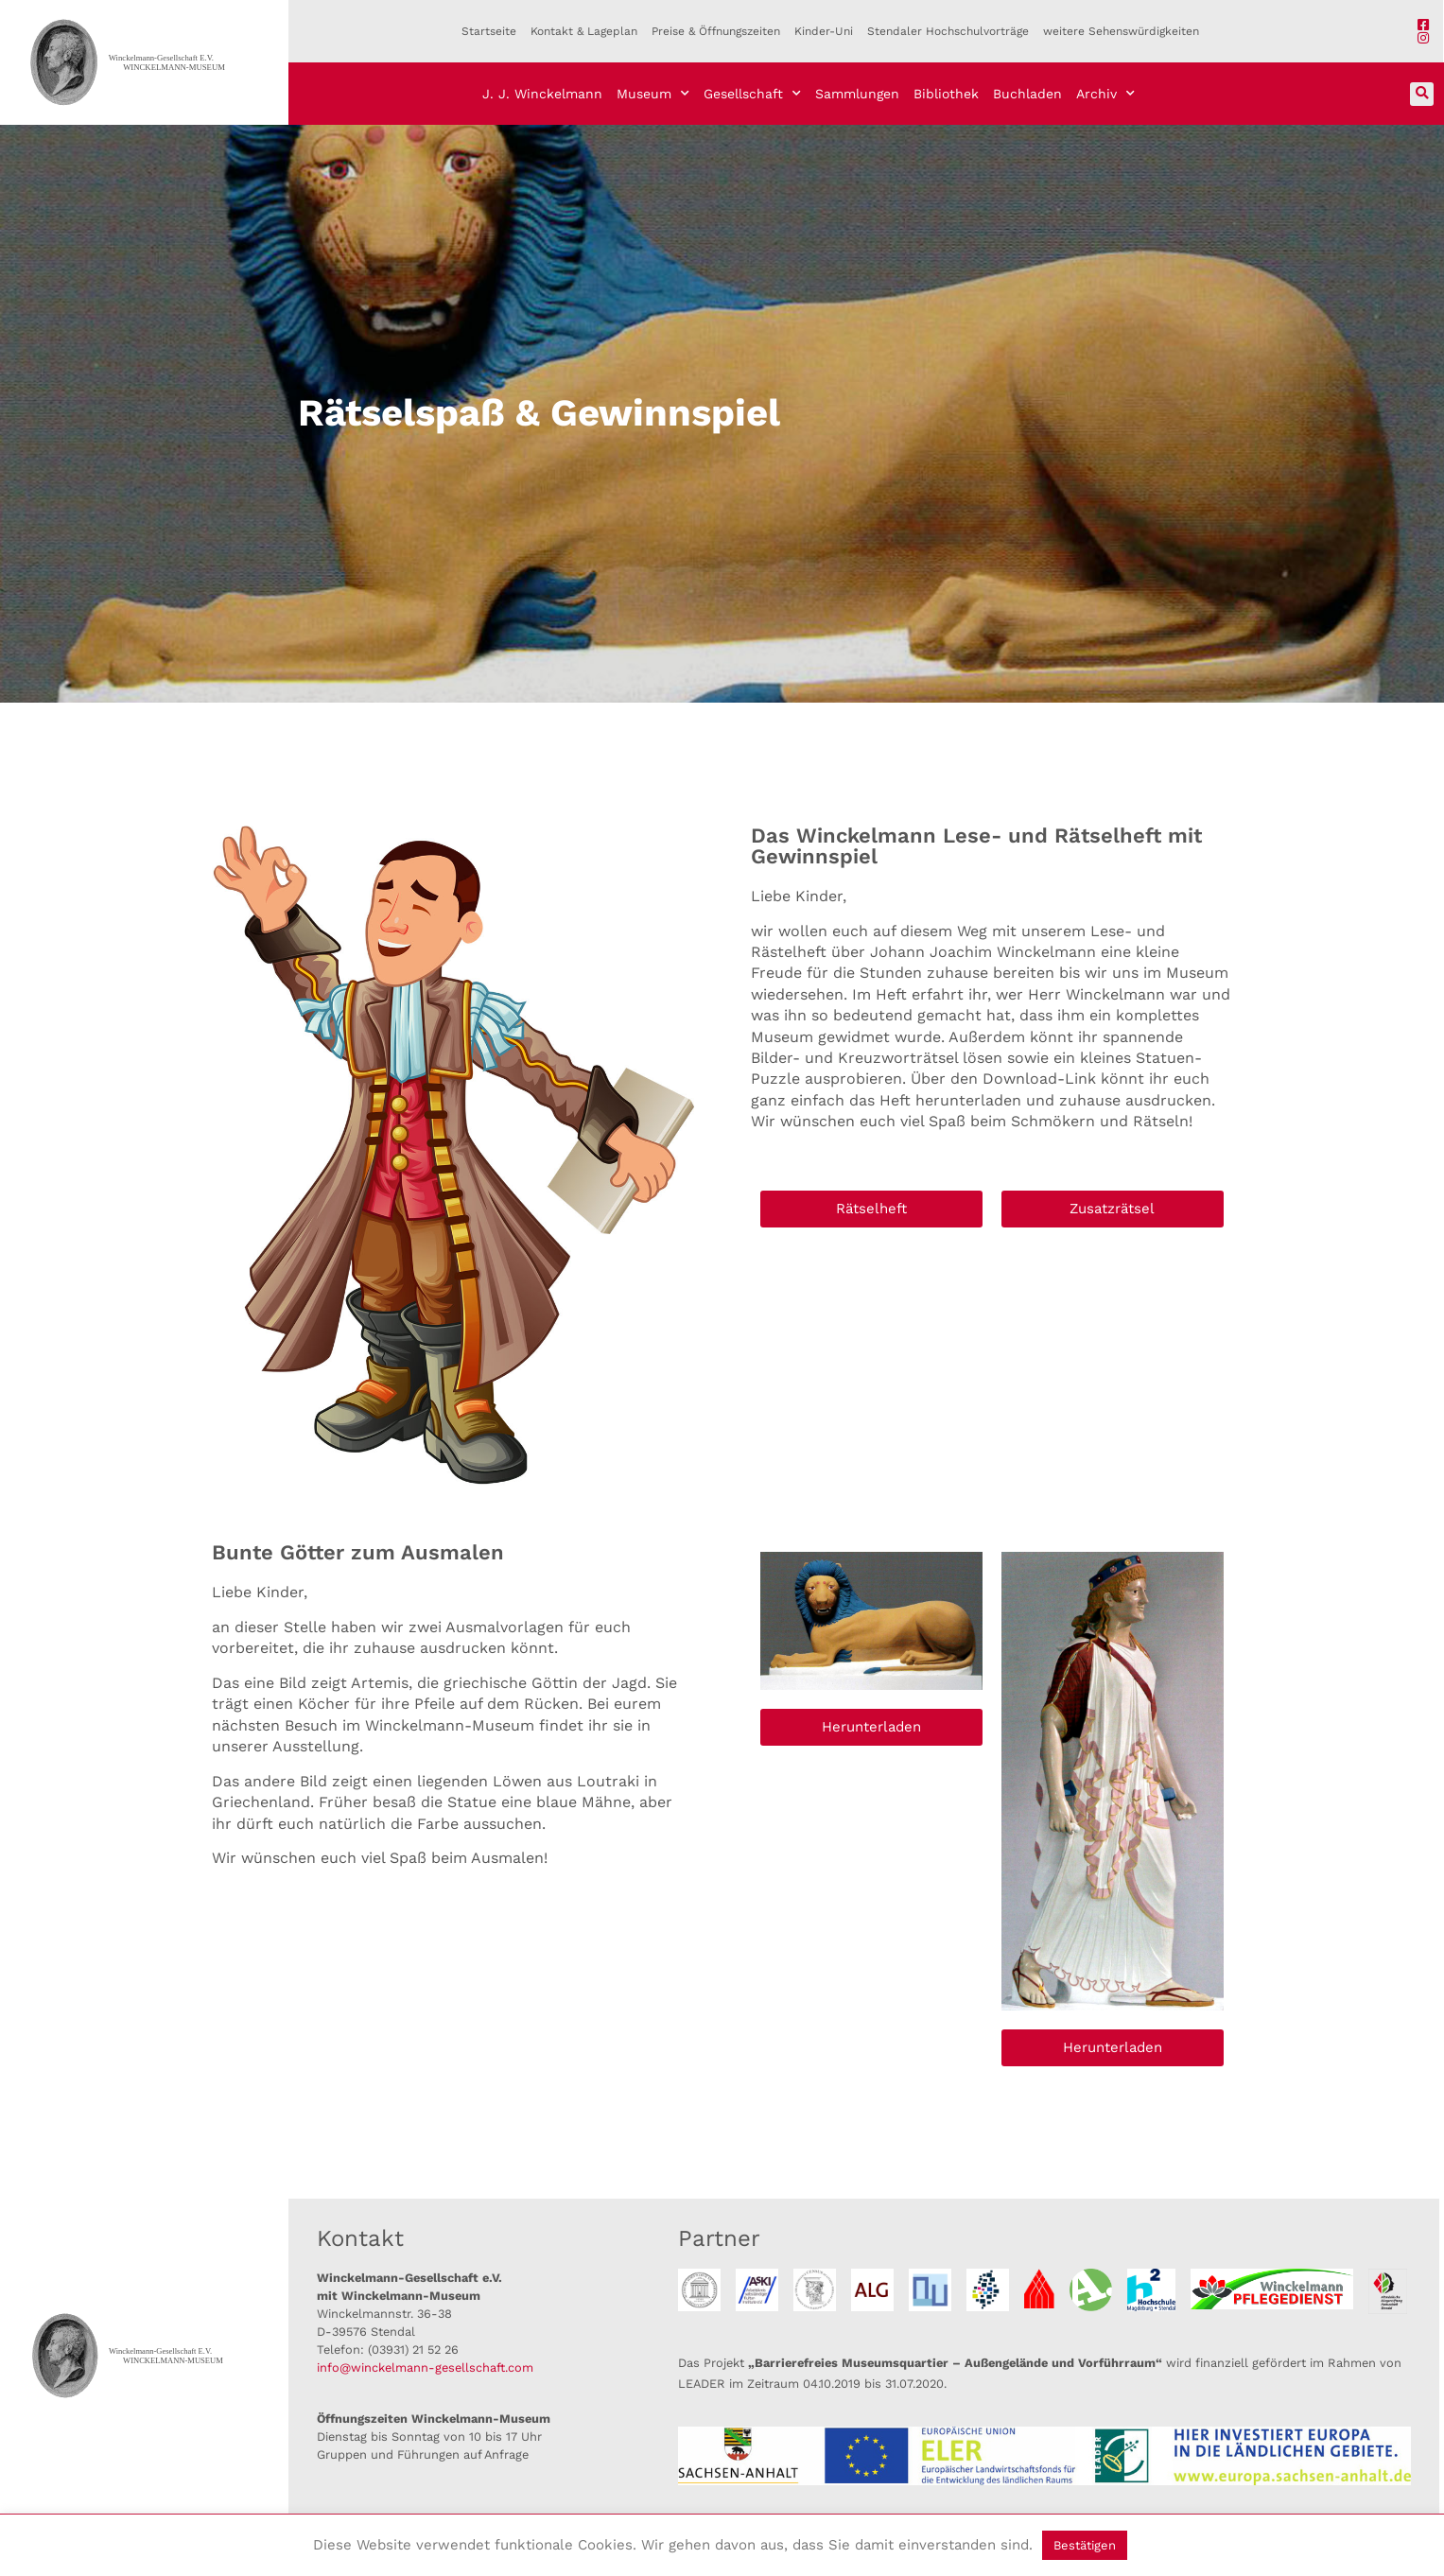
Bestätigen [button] (1084, 2545)
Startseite (488, 31)
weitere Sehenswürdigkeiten (1121, 31)
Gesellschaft (752, 93)
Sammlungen (857, 93)
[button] (1422, 94)
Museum (653, 93)
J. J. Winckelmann (542, 93)
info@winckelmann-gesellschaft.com (425, 2367)
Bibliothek (946, 93)
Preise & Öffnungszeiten (716, 31)
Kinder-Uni (823, 31)
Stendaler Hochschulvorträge (948, 31)
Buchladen (1027, 93)
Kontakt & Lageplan (584, 31)
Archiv (1105, 93)
